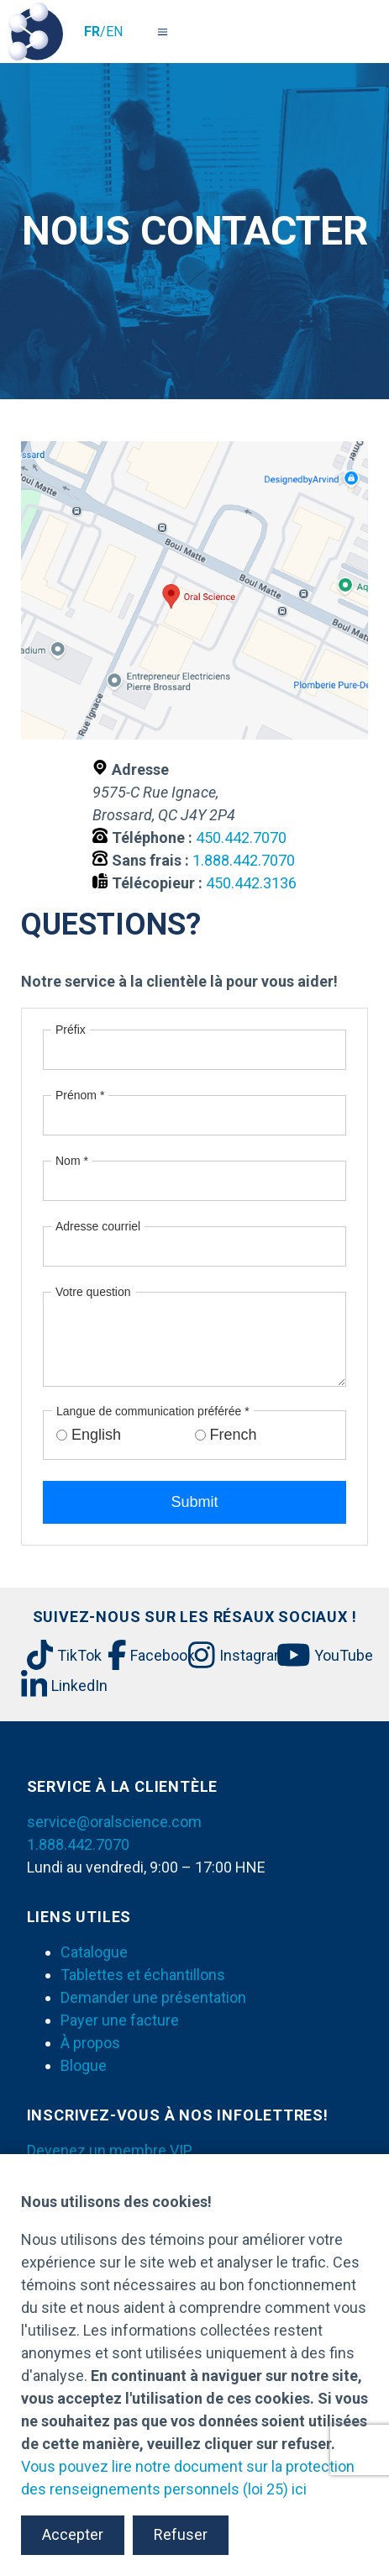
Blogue (83, 2065)
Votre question (93, 1292)
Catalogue (94, 1952)
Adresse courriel (97, 1226)
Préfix (70, 1029)
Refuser (181, 2534)
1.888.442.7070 (243, 860)
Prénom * (79, 1095)
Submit (194, 1501)
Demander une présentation (153, 1997)
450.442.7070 (241, 837)
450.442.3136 (251, 883)
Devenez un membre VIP (109, 2150)
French (233, 1434)
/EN (103, 32)
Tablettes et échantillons (142, 1974)
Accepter (72, 2534)
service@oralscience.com (114, 1822)
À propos (90, 2043)
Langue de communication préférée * (153, 1411)
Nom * (71, 1161)
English (96, 1434)
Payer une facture (119, 2020)
